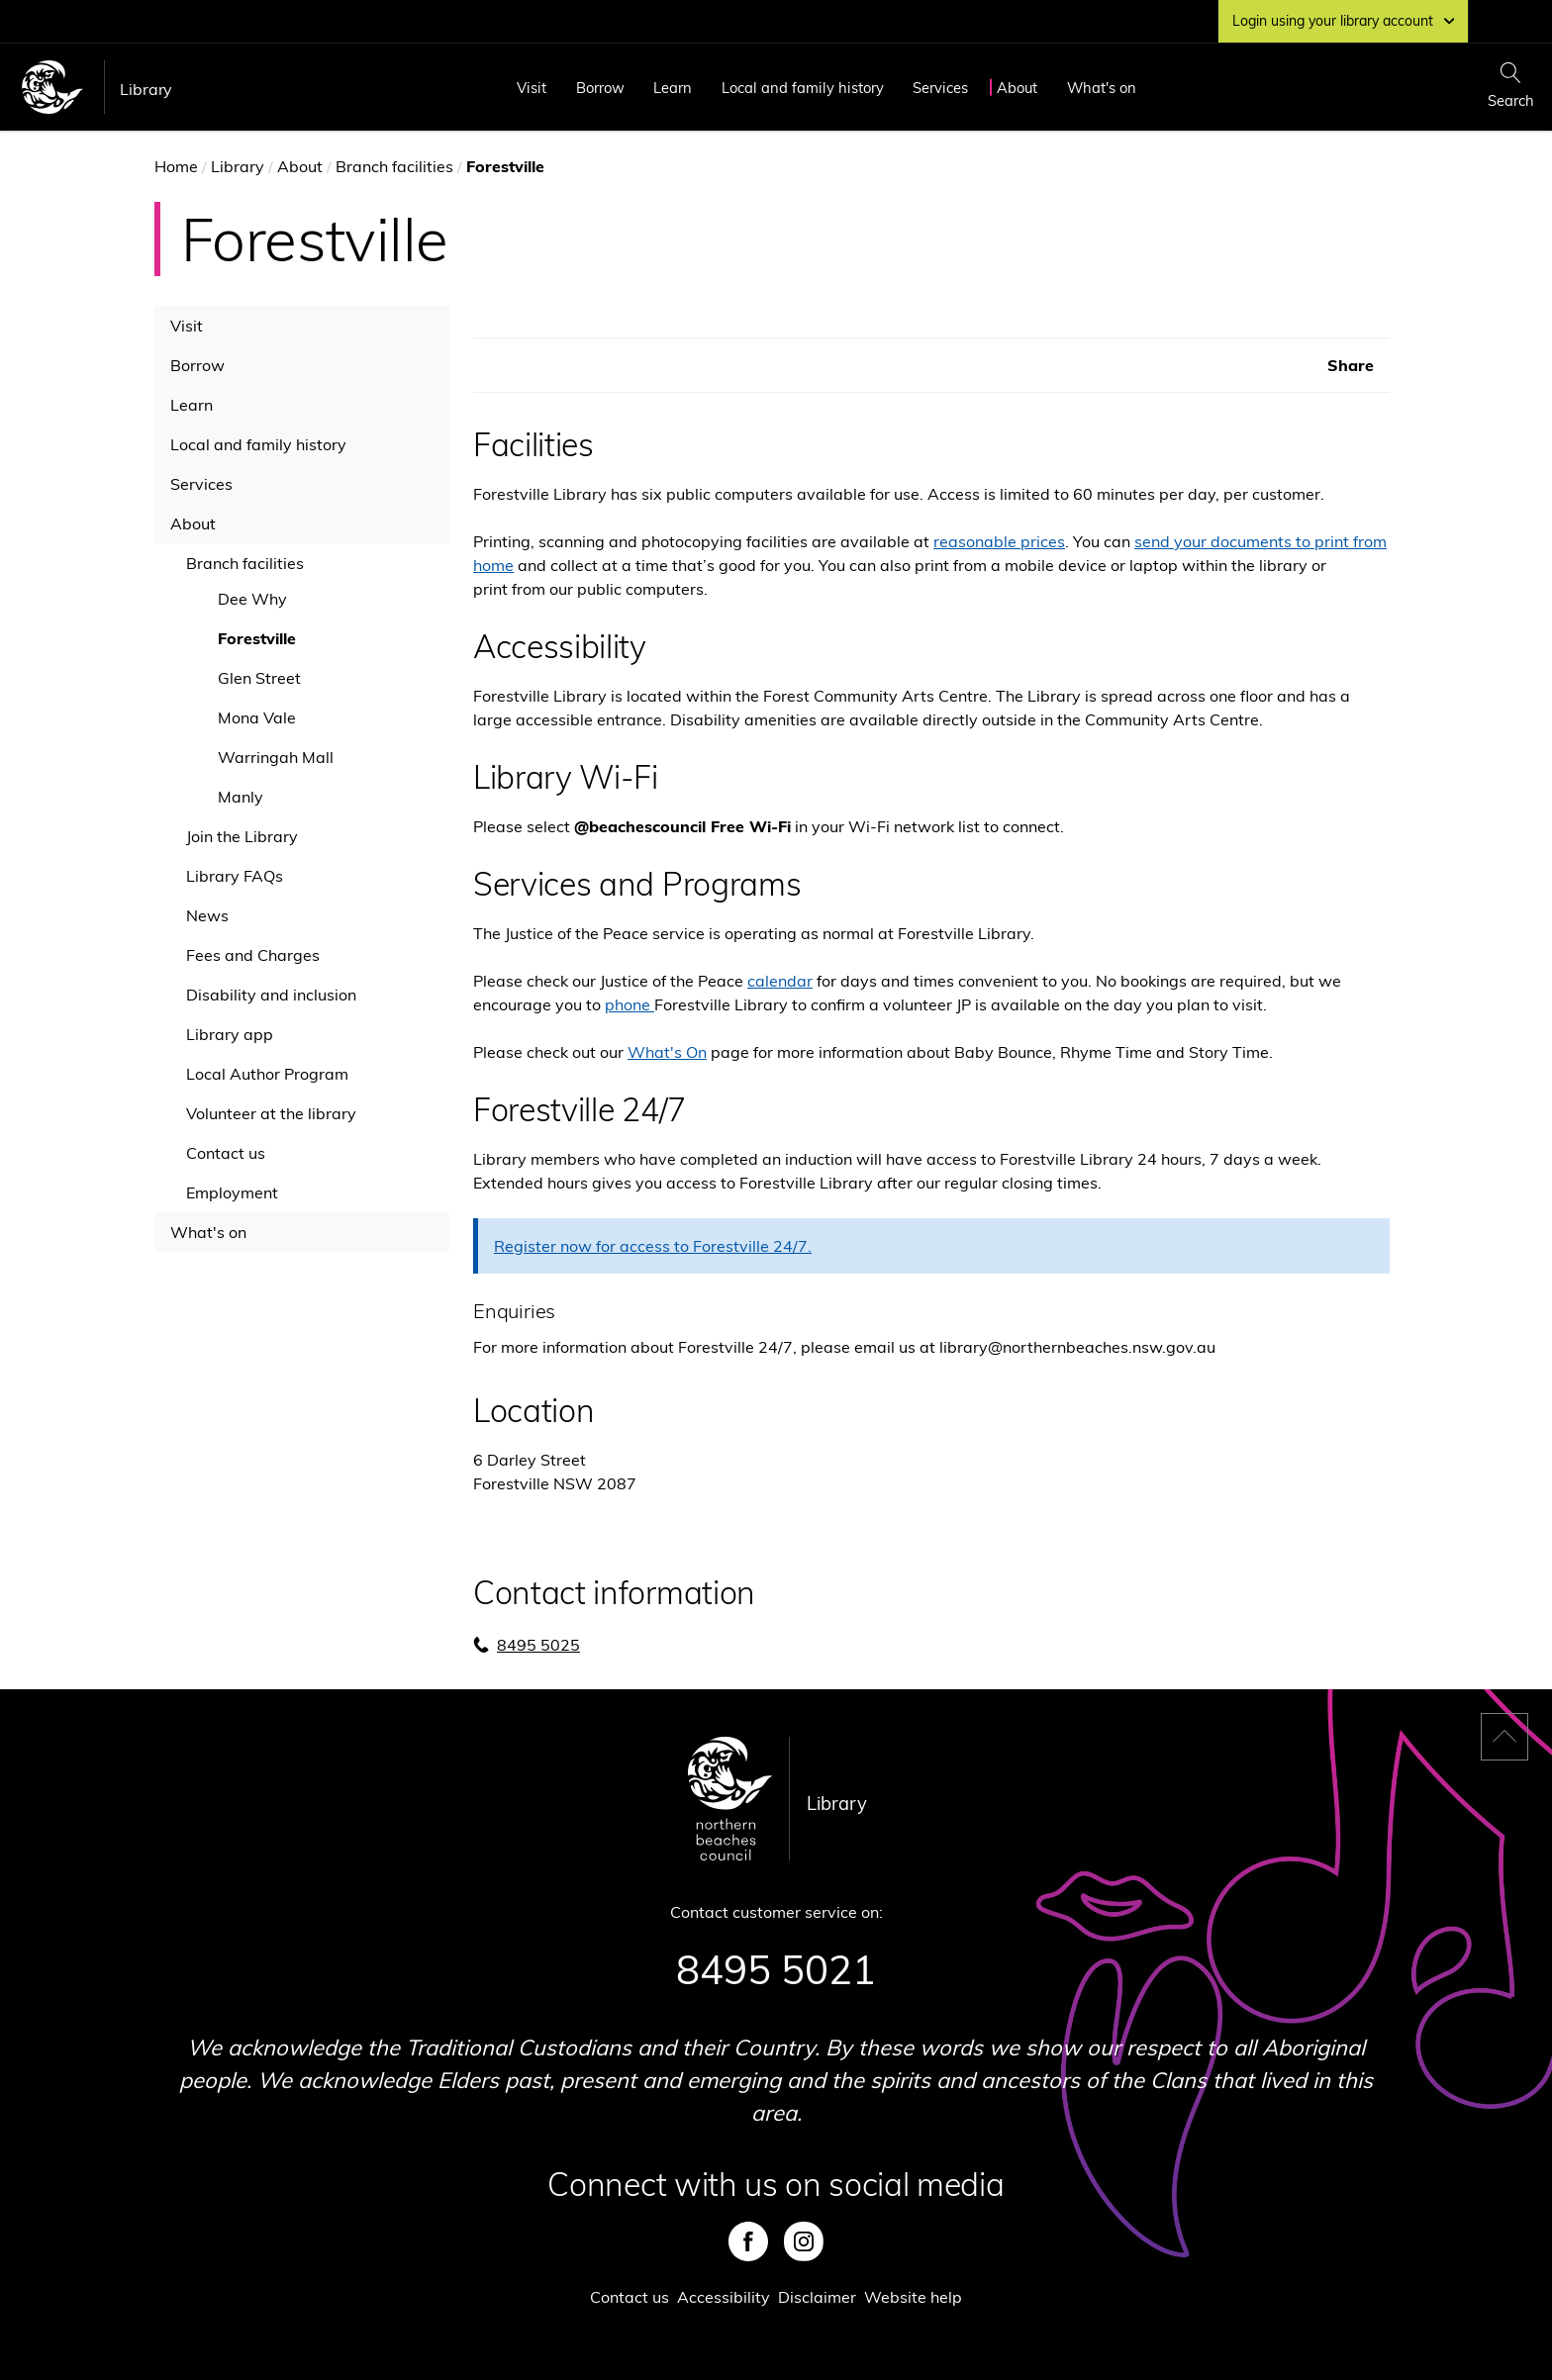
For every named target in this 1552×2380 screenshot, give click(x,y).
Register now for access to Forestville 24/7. (653, 1246)
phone (629, 1004)
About (1017, 87)
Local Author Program (267, 1074)
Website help (913, 2297)
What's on (1101, 87)
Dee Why (252, 599)
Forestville (257, 638)
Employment (232, 1192)
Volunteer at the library (271, 1113)
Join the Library (242, 836)
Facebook (748, 2241)
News (207, 915)
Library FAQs (234, 876)
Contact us (225, 1153)
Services (940, 87)
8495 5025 (538, 1645)
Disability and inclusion (271, 994)
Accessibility (723, 2297)
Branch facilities (394, 166)
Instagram (804, 2241)
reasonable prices (999, 541)
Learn (672, 87)
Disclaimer (817, 2297)
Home (176, 166)
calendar (780, 981)
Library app (229, 1034)
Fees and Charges (253, 955)
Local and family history (803, 87)
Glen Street (259, 678)
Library (146, 89)
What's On (667, 1052)
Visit (531, 87)
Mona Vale (257, 717)
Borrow (600, 87)
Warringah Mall (276, 757)
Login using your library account (1343, 21)
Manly (240, 797)
